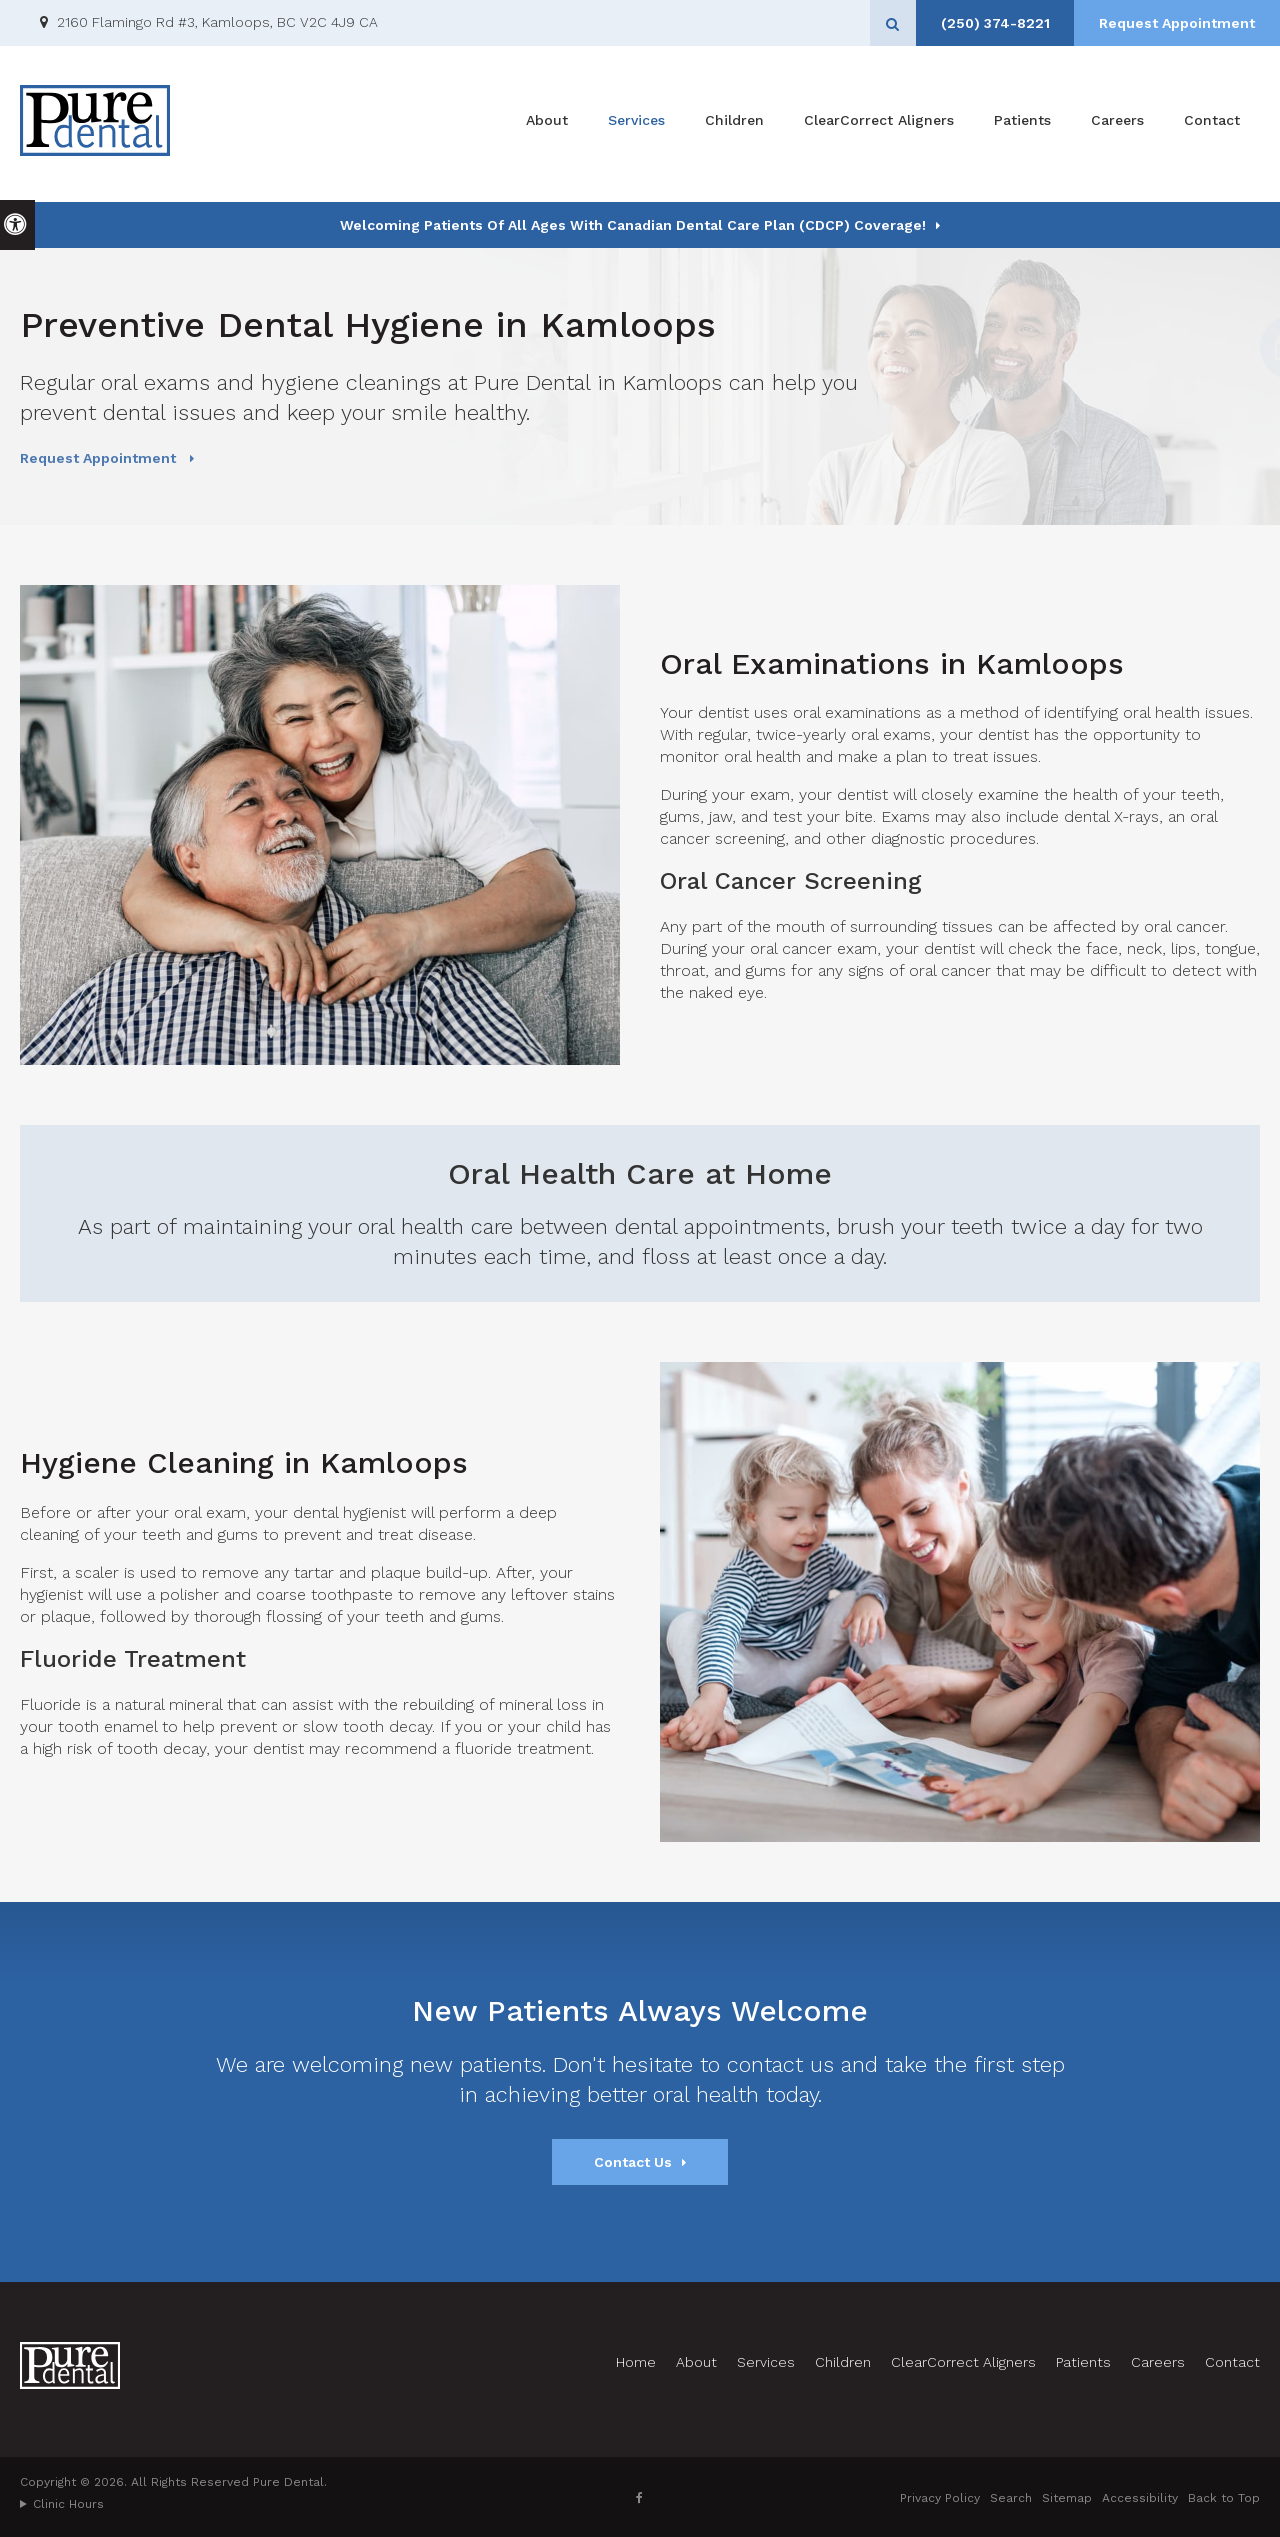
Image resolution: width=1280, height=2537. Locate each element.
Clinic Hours (68, 2504)
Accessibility (1140, 2498)
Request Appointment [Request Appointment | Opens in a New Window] (1175, 23)
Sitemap (1067, 2498)
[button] (1202, 347)
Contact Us (633, 2162)
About (547, 124)
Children (734, 124)
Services (636, 124)
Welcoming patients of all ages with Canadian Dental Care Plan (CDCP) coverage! (633, 225)
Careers (1117, 124)
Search (1011, 2498)
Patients (1022, 124)
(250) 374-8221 (988, 23)
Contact (1212, 124)
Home (636, 2362)
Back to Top (1224, 2498)
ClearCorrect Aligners (879, 124)
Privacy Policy (940, 2498)
